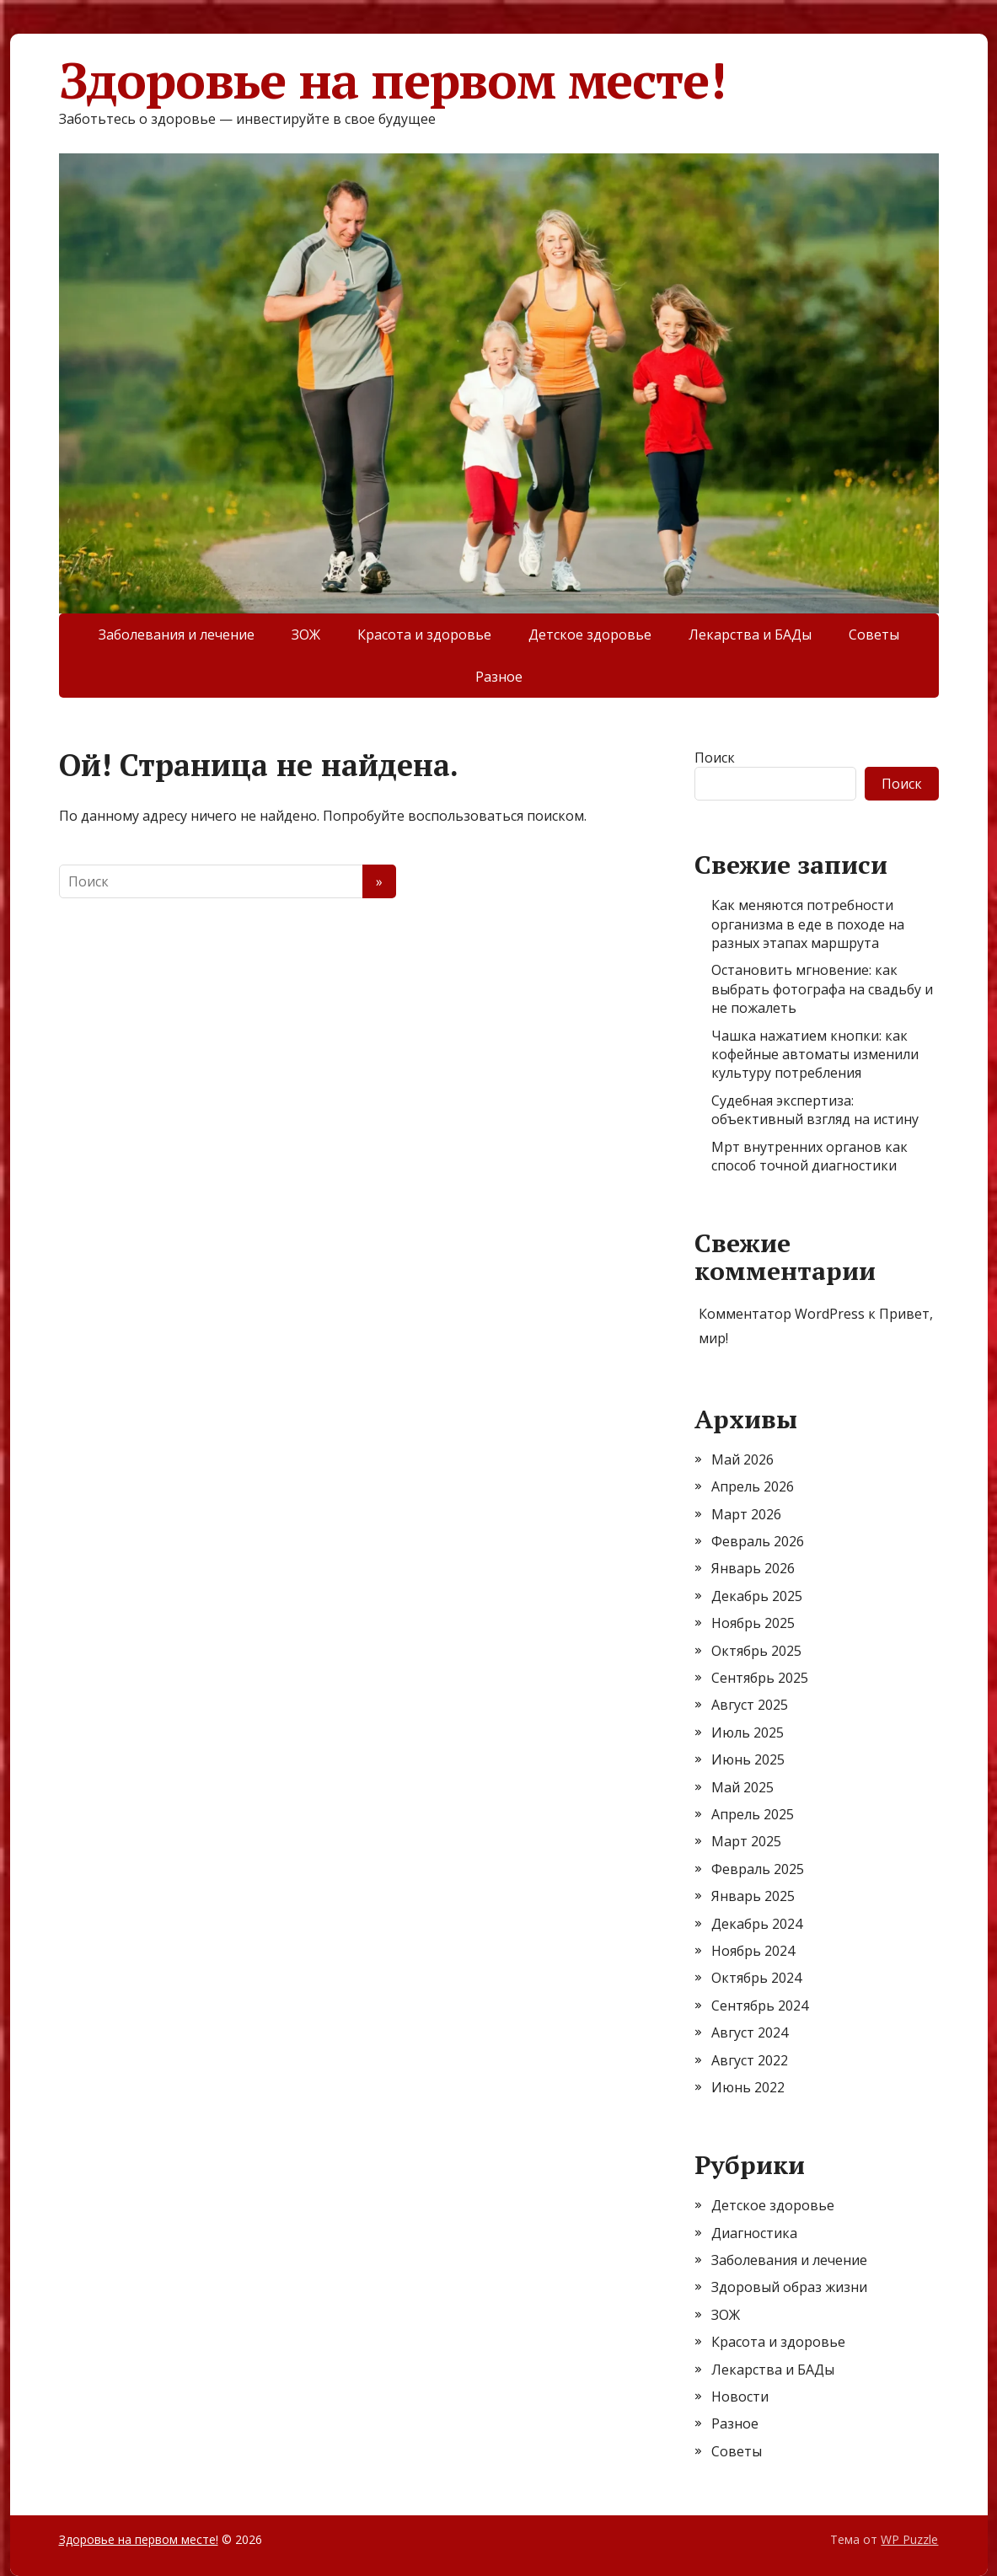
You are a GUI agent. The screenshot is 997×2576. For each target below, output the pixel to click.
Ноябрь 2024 (753, 1950)
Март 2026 (746, 1514)
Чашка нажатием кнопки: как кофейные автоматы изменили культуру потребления (815, 1054)
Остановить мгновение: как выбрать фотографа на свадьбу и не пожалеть (822, 989)
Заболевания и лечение (177, 634)
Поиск (714, 757)
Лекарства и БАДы (750, 634)
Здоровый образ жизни (789, 2287)
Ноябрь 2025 (753, 1623)
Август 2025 (749, 1704)
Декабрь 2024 (756, 1924)
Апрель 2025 (752, 1814)
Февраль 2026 (757, 1541)
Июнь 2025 (748, 1759)
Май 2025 (742, 1787)
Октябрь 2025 (756, 1650)
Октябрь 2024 (756, 1977)
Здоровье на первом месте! (392, 80)
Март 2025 (746, 1841)
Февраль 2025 (757, 1869)
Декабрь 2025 (756, 1596)
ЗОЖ (306, 634)
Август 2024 (749, 2032)
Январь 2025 (753, 1896)
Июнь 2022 (748, 2087)
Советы (874, 634)
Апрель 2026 (752, 1486)
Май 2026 (742, 1459)
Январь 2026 (753, 1568)
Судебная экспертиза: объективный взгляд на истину (815, 1109)
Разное (499, 676)
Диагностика (754, 2233)
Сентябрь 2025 (759, 1677)
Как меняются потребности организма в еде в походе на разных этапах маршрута (807, 924)
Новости (740, 2396)
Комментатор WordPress (782, 1313)
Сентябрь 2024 (759, 2005)
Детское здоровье (589, 634)
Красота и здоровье (424, 634)
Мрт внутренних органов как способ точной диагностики (809, 1156)
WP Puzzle (909, 2539)
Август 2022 (749, 2060)
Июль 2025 (747, 1732)
